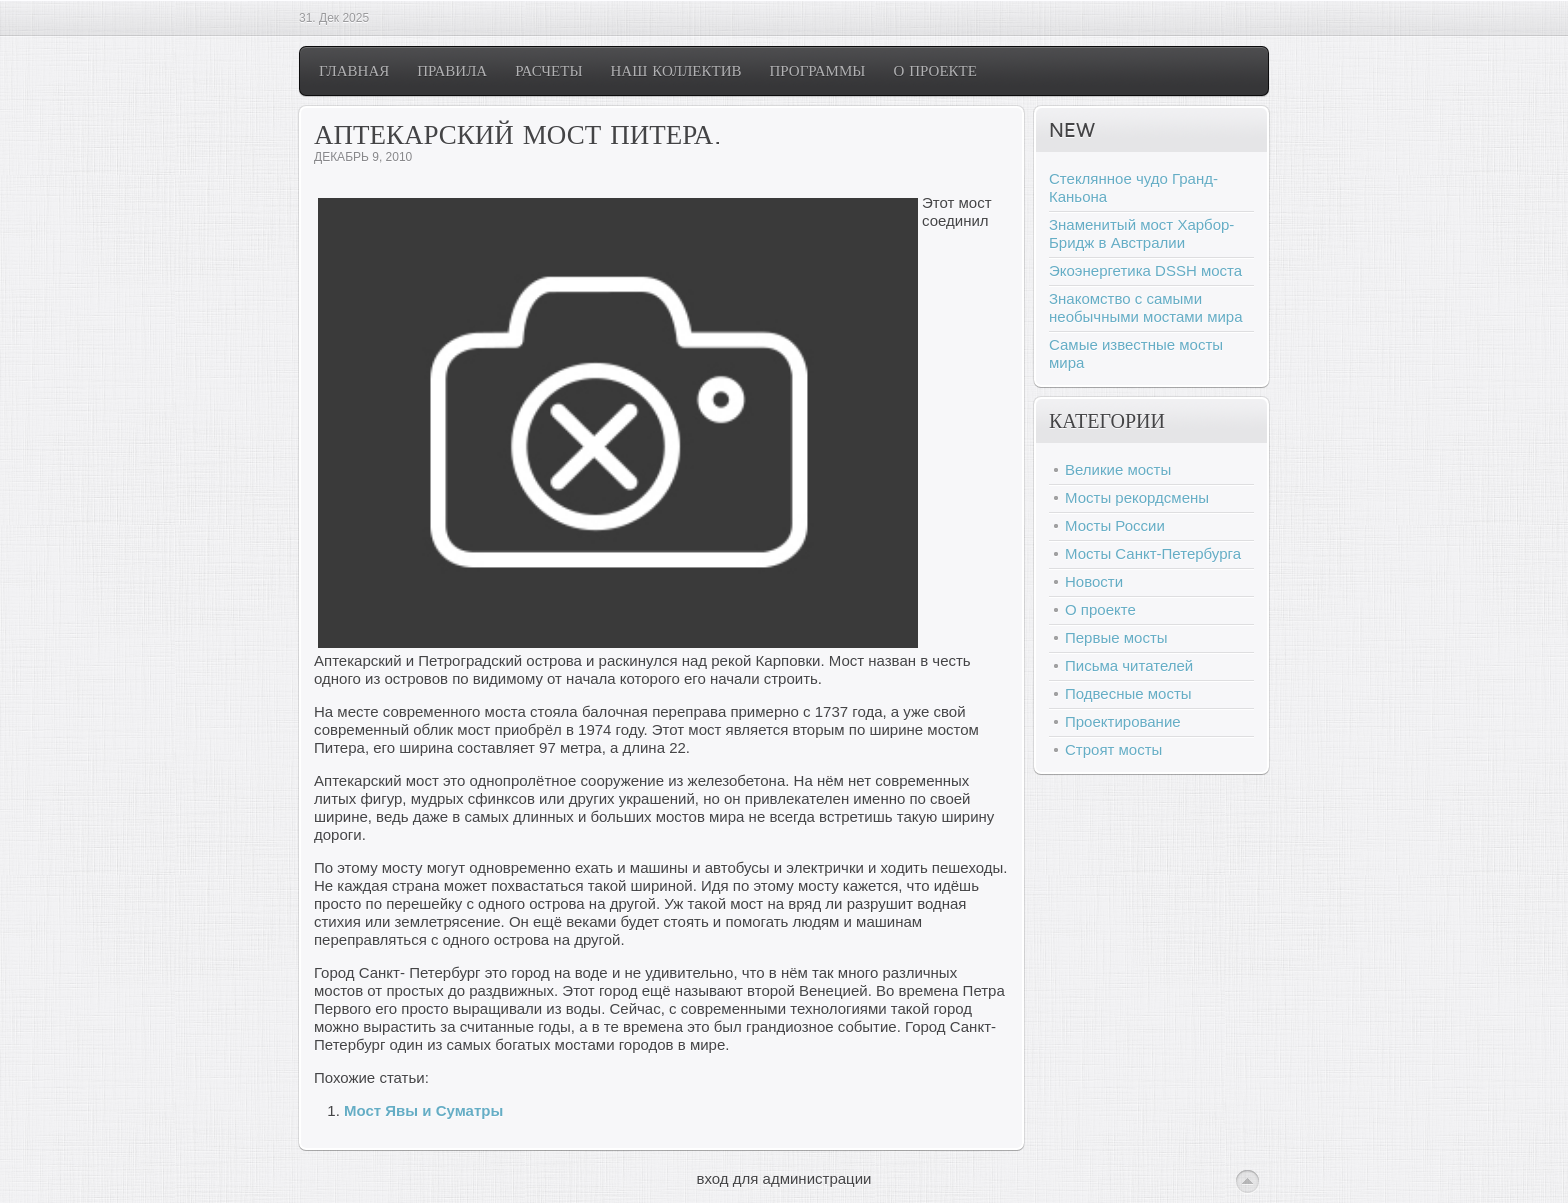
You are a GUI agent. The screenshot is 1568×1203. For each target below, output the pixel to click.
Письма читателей (1129, 665)
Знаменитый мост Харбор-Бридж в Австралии (1141, 233)
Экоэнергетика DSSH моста (1145, 270)
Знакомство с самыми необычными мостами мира (1146, 307)
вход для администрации (784, 1178)
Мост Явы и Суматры (423, 1110)
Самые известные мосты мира (1136, 353)
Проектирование (1123, 721)
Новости (1094, 581)
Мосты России (1115, 525)
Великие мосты (1118, 469)
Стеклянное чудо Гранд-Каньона (1133, 187)
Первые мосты (1116, 637)
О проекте (1100, 609)
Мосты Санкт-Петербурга (1153, 553)
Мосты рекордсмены (1137, 497)
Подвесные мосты (1128, 693)
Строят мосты (1113, 749)
